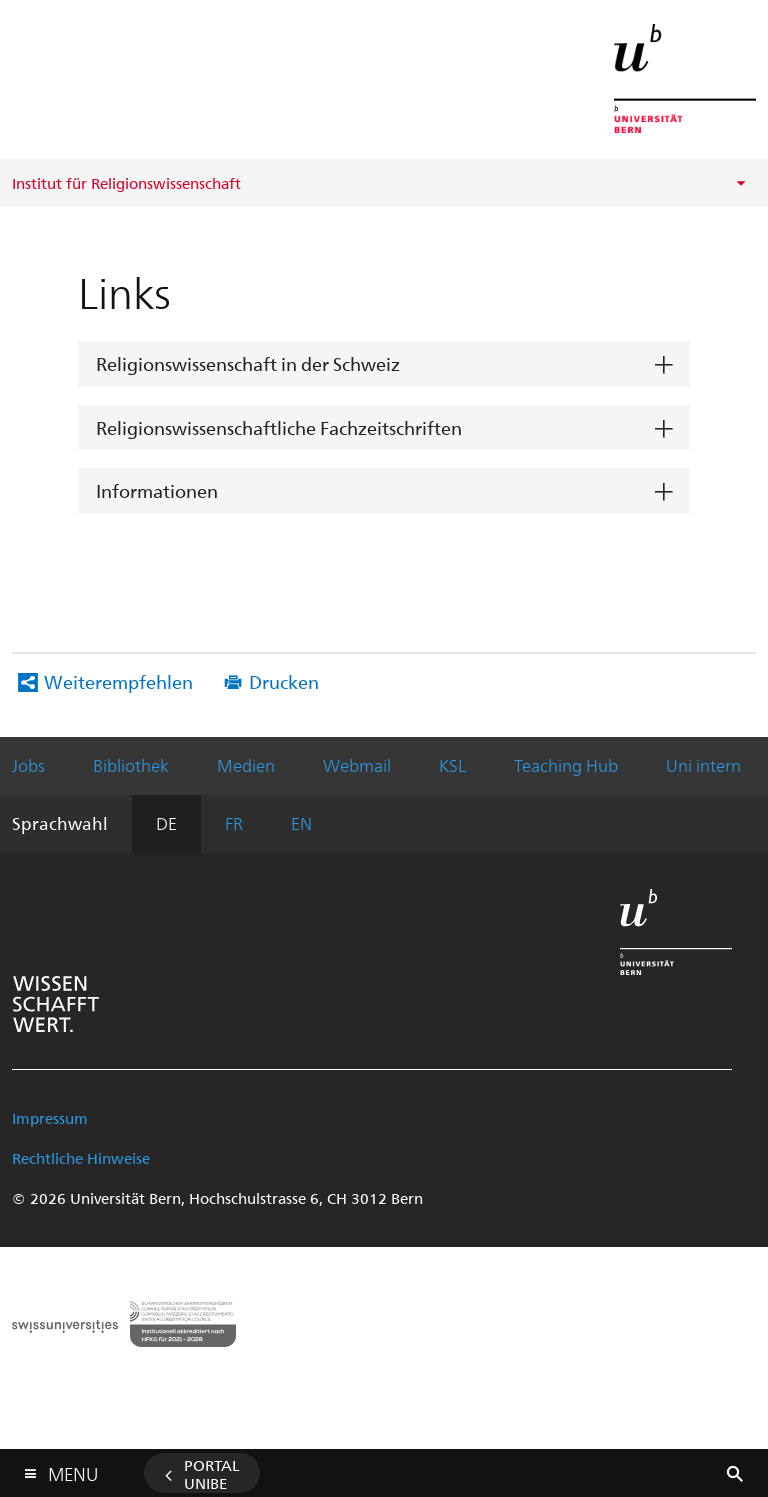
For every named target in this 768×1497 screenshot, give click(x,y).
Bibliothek (131, 765)
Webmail (357, 765)
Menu (73, 1469)
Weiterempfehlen (118, 681)
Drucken (284, 681)
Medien (246, 765)
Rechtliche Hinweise (81, 1158)
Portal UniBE (212, 1474)
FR (234, 823)
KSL (452, 765)
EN (301, 823)
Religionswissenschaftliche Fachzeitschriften (279, 427)
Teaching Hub (566, 765)
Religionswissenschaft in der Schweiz (248, 363)
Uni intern (703, 765)
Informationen (157, 490)
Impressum (50, 1118)
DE (166, 823)
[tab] (384, 364)
